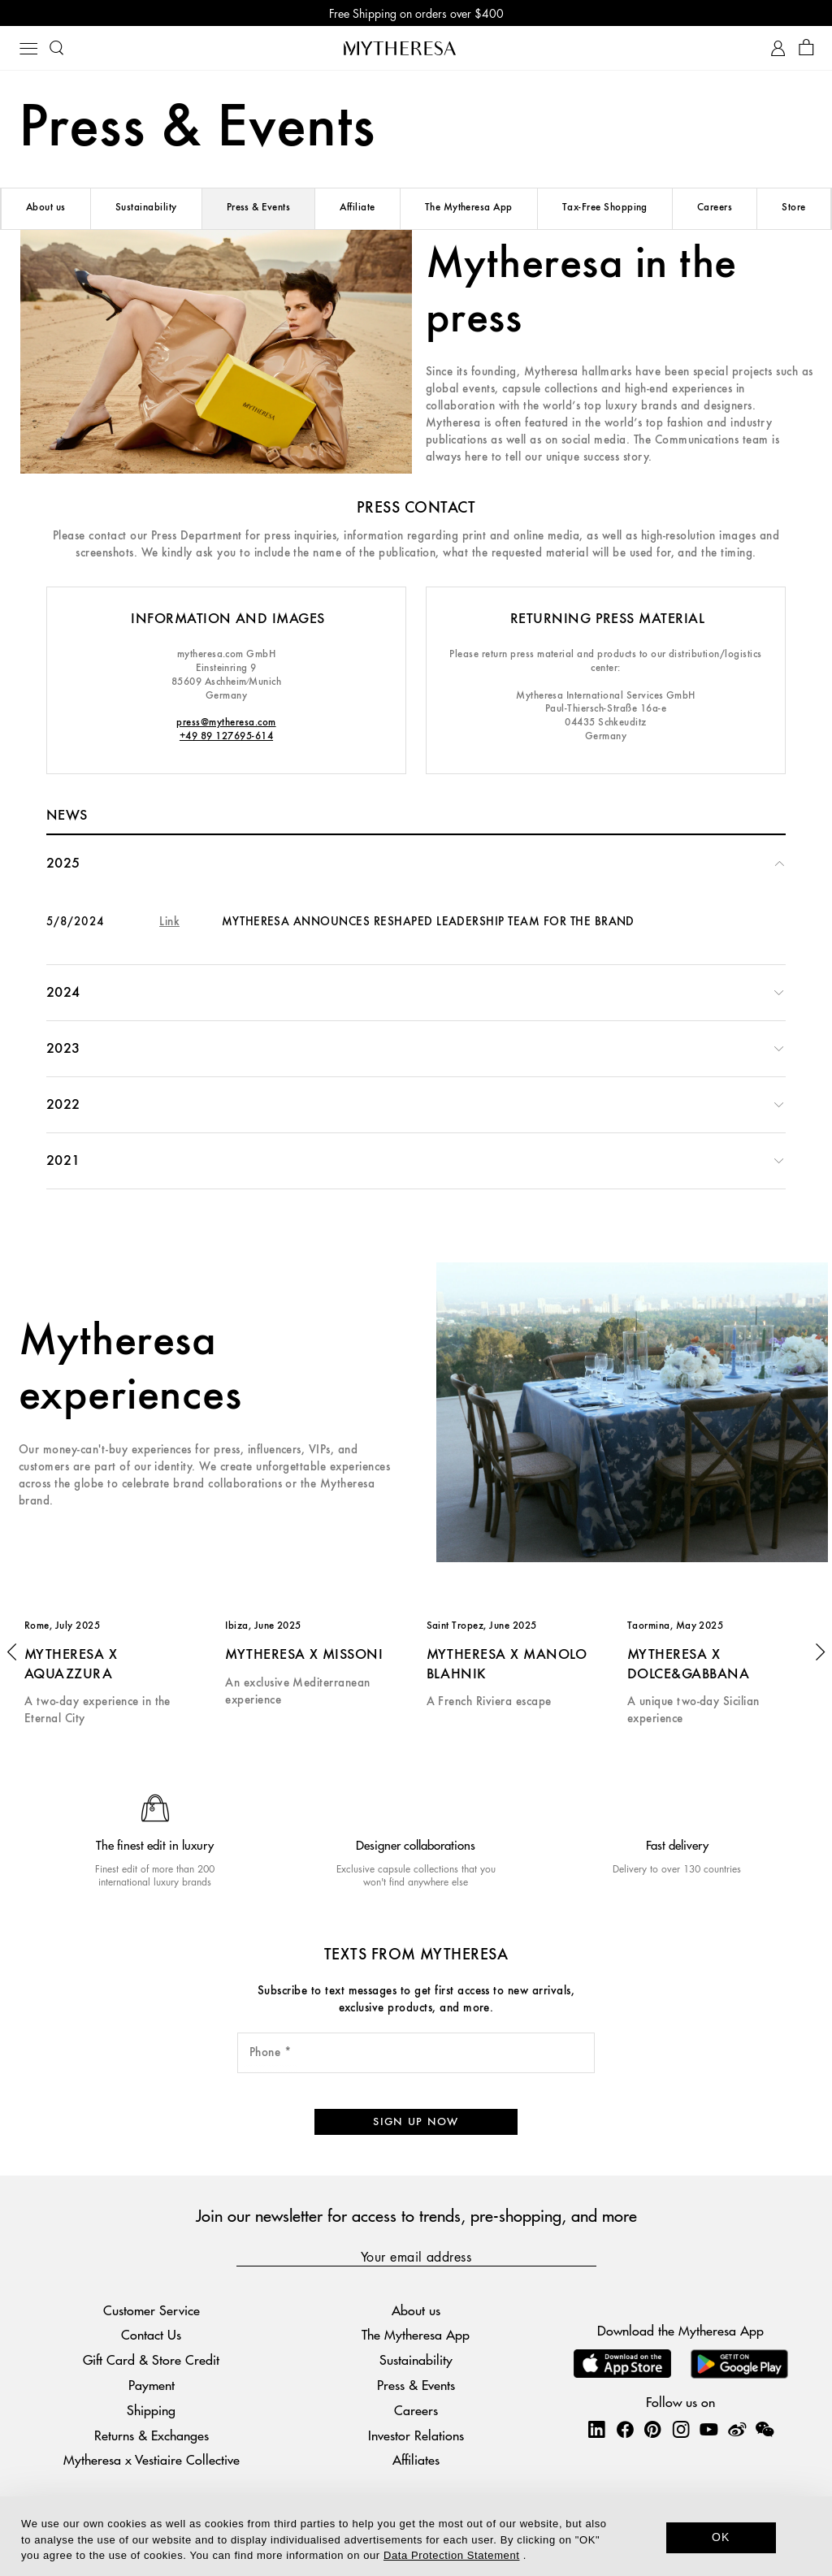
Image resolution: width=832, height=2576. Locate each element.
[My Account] (778, 48)
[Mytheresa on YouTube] (708, 2429)
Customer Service (151, 2310)
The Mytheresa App (469, 207)
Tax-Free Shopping (605, 207)
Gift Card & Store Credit (151, 2359)
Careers (714, 207)
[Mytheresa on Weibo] (737, 2429)
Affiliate (357, 207)
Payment (151, 2384)
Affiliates (416, 2459)
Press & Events (259, 207)
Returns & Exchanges (151, 2435)
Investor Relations (416, 2435)
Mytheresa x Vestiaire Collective (151, 2459)
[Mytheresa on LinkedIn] (596, 2429)
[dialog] (416, 2536)
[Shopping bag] (806, 48)
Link (169, 922)
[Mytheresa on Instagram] (681, 2429)
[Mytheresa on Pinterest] (652, 2429)
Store (793, 207)
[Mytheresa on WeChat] (764, 2429)
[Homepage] (416, 48)
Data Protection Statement (451, 2555)
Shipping (151, 2410)
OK (721, 2537)
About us (46, 207)
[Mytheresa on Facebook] (625, 2429)
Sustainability (146, 207)
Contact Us (151, 2335)
